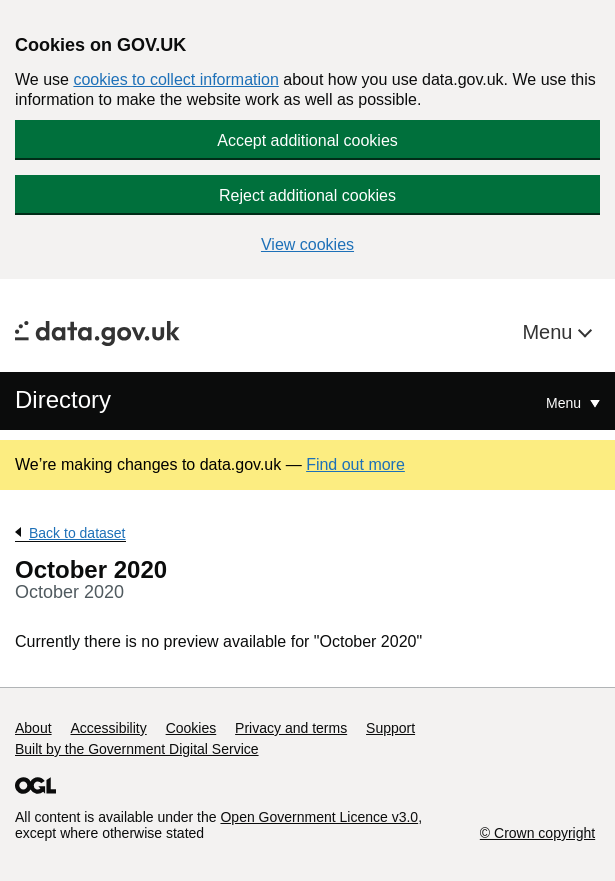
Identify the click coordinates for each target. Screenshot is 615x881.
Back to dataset (77, 533)
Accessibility (108, 728)
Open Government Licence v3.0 (319, 817)
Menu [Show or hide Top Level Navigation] (565, 403)
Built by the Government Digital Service (137, 749)
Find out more (355, 464)
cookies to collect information (175, 79)
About (33, 728)
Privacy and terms (291, 728)
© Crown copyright (537, 833)
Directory (63, 399)
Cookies (191, 728)
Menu (550, 332)
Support (390, 728)
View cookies (307, 244)
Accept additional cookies (307, 140)
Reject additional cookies (307, 195)
